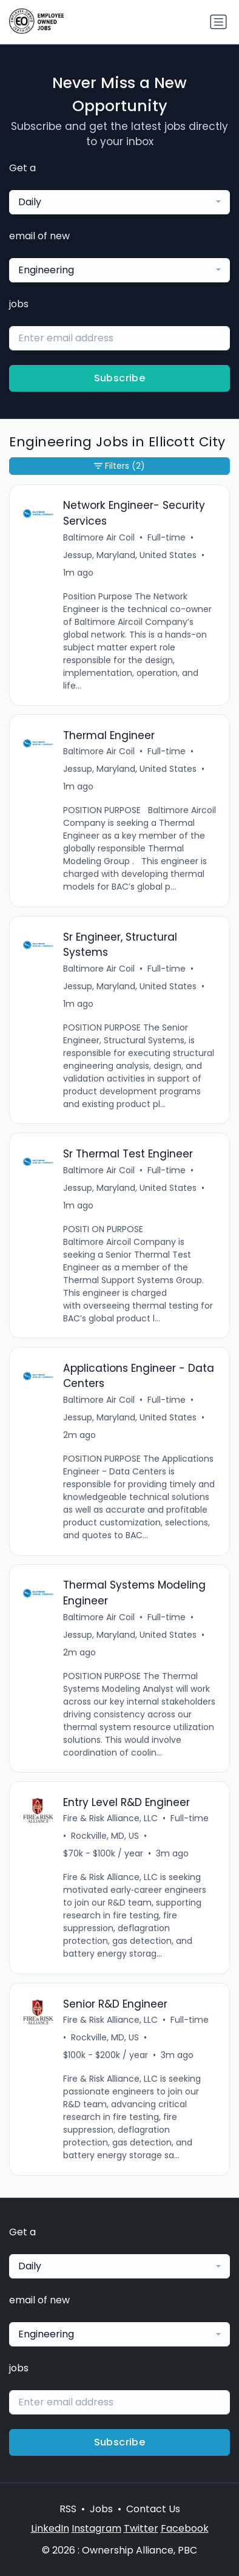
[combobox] (119, 202)
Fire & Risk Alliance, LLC (110, 1818)
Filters (119, 466)
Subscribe (120, 378)
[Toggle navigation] (218, 21)
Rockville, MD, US (105, 1836)
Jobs (101, 2509)
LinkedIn (50, 2528)
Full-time (166, 537)
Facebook (185, 2528)
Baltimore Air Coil (99, 537)
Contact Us (153, 2509)
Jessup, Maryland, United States (130, 555)
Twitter (141, 2528)
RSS (67, 2509)
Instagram (96, 2528)
